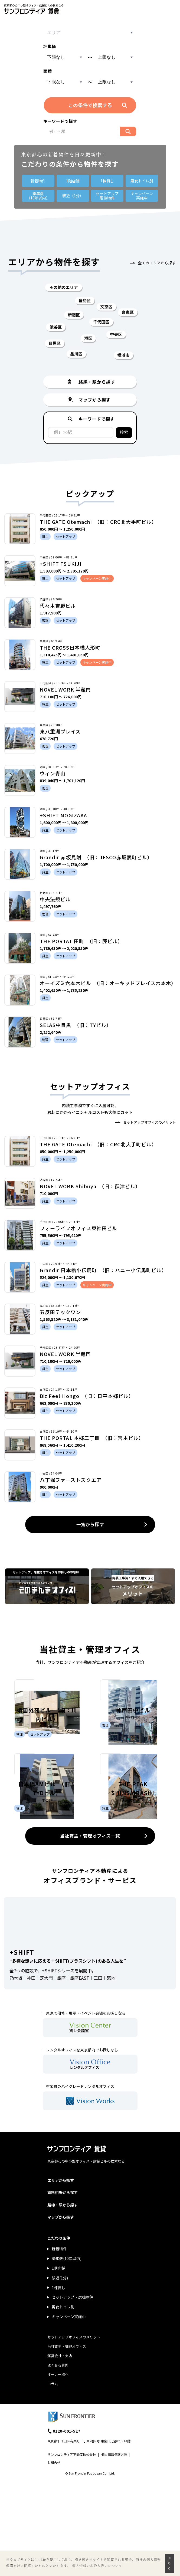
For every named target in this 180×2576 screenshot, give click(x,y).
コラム (52, 2480)
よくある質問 (57, 2461)
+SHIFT (21, 2048)
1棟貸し (107, 180)
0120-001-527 (66, 2527)
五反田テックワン (60, 1311)
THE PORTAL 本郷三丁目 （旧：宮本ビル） (92, 1437)
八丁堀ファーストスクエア (71, 1479)
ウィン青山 (53, 773)
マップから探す (60, 2313)
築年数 (38, 196)
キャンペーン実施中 (69, 2413)
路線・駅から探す (62, 2301)
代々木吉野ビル (58, 605)
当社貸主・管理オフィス (66, 2442)
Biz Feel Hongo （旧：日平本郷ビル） (87, 1395)
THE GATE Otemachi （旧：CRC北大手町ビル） (98, 521)
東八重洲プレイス (60, 731)
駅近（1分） (72, 195)
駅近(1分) (60, 2374)
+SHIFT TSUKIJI (60, 563)
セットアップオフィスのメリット (149, 1122)
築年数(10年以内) (66, 2354)
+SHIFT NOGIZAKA (63, 815)
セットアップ (107, 196)
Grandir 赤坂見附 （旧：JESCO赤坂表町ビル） (96, 857)
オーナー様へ (57, 2470)
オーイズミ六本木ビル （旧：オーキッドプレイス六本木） (108, 982)
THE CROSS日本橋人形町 (70, 647)
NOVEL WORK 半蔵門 (65, 689)
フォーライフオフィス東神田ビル (78, 1228)
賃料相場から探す (62, 2288)
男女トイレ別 (141, 180)
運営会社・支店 (59, 2452)
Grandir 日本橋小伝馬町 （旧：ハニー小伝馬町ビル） (103, 1270)
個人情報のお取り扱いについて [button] (97, 2566)
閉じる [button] (169, 2563)
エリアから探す (60, 2276)
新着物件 (38, 180)
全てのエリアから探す (157, 262)
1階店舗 (73, 180)
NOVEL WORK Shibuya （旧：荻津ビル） (90, 1186)
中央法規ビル (55, 899)
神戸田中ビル (133, 1758)
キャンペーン (142, 196)
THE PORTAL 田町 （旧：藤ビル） (81, 941)
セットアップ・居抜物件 (72, 2393)
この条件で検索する (90, 104)
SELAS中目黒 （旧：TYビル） (76, 1024)
